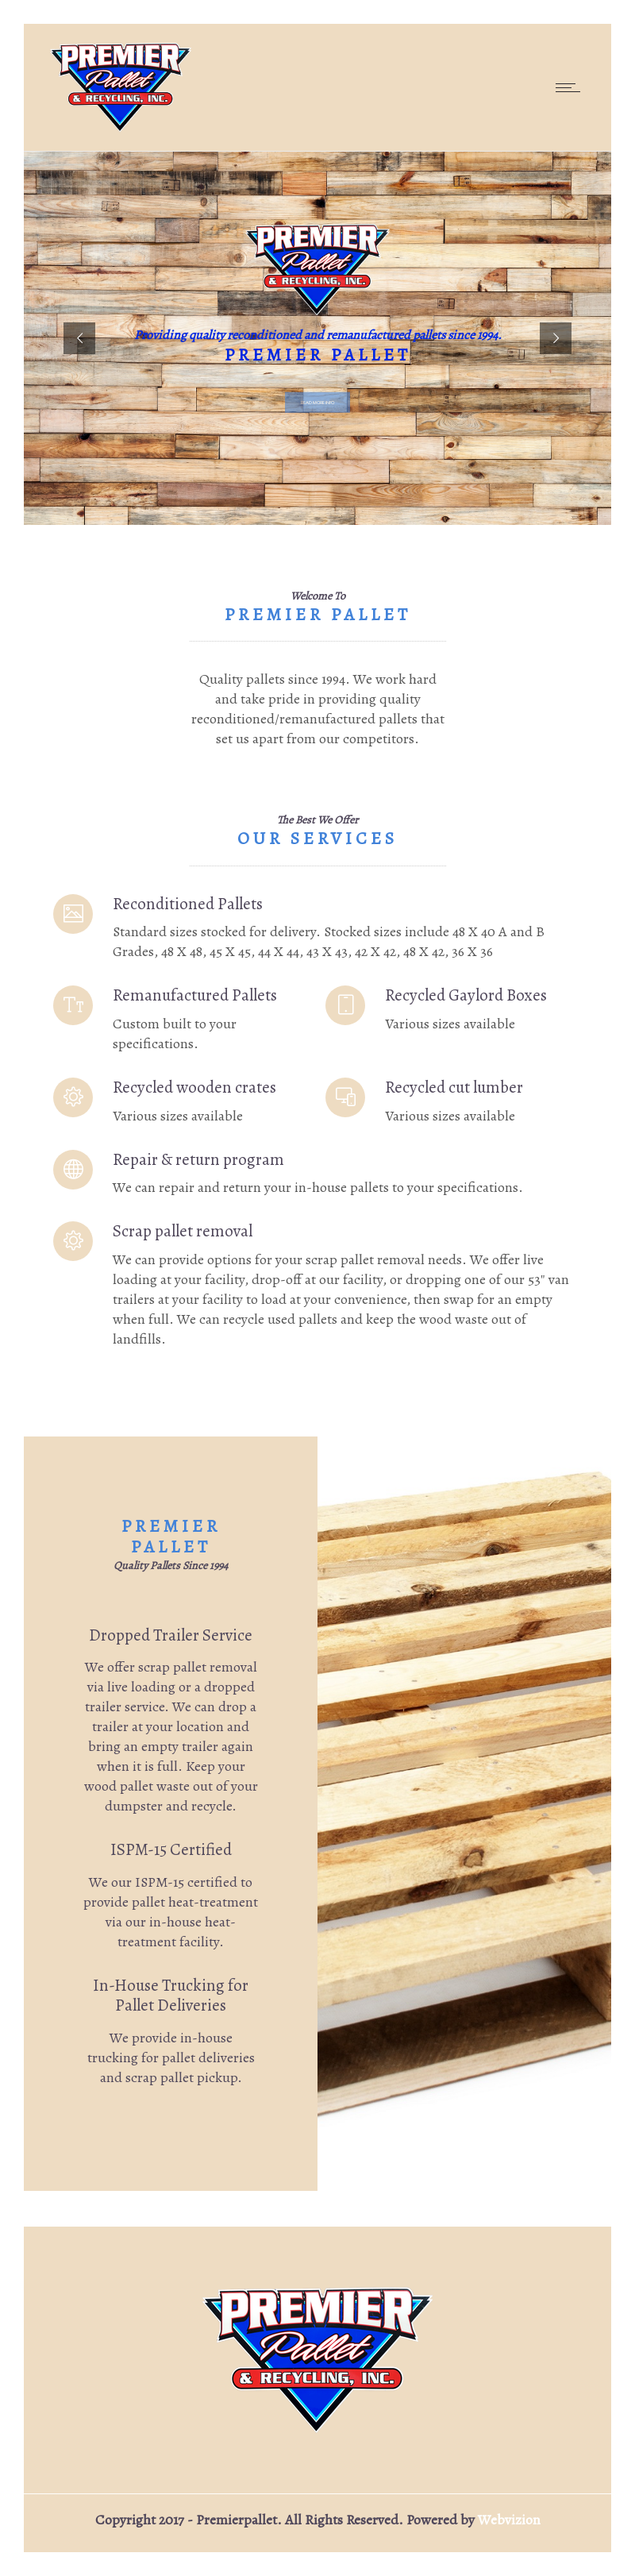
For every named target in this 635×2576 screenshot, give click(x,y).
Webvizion (509, 2519)
